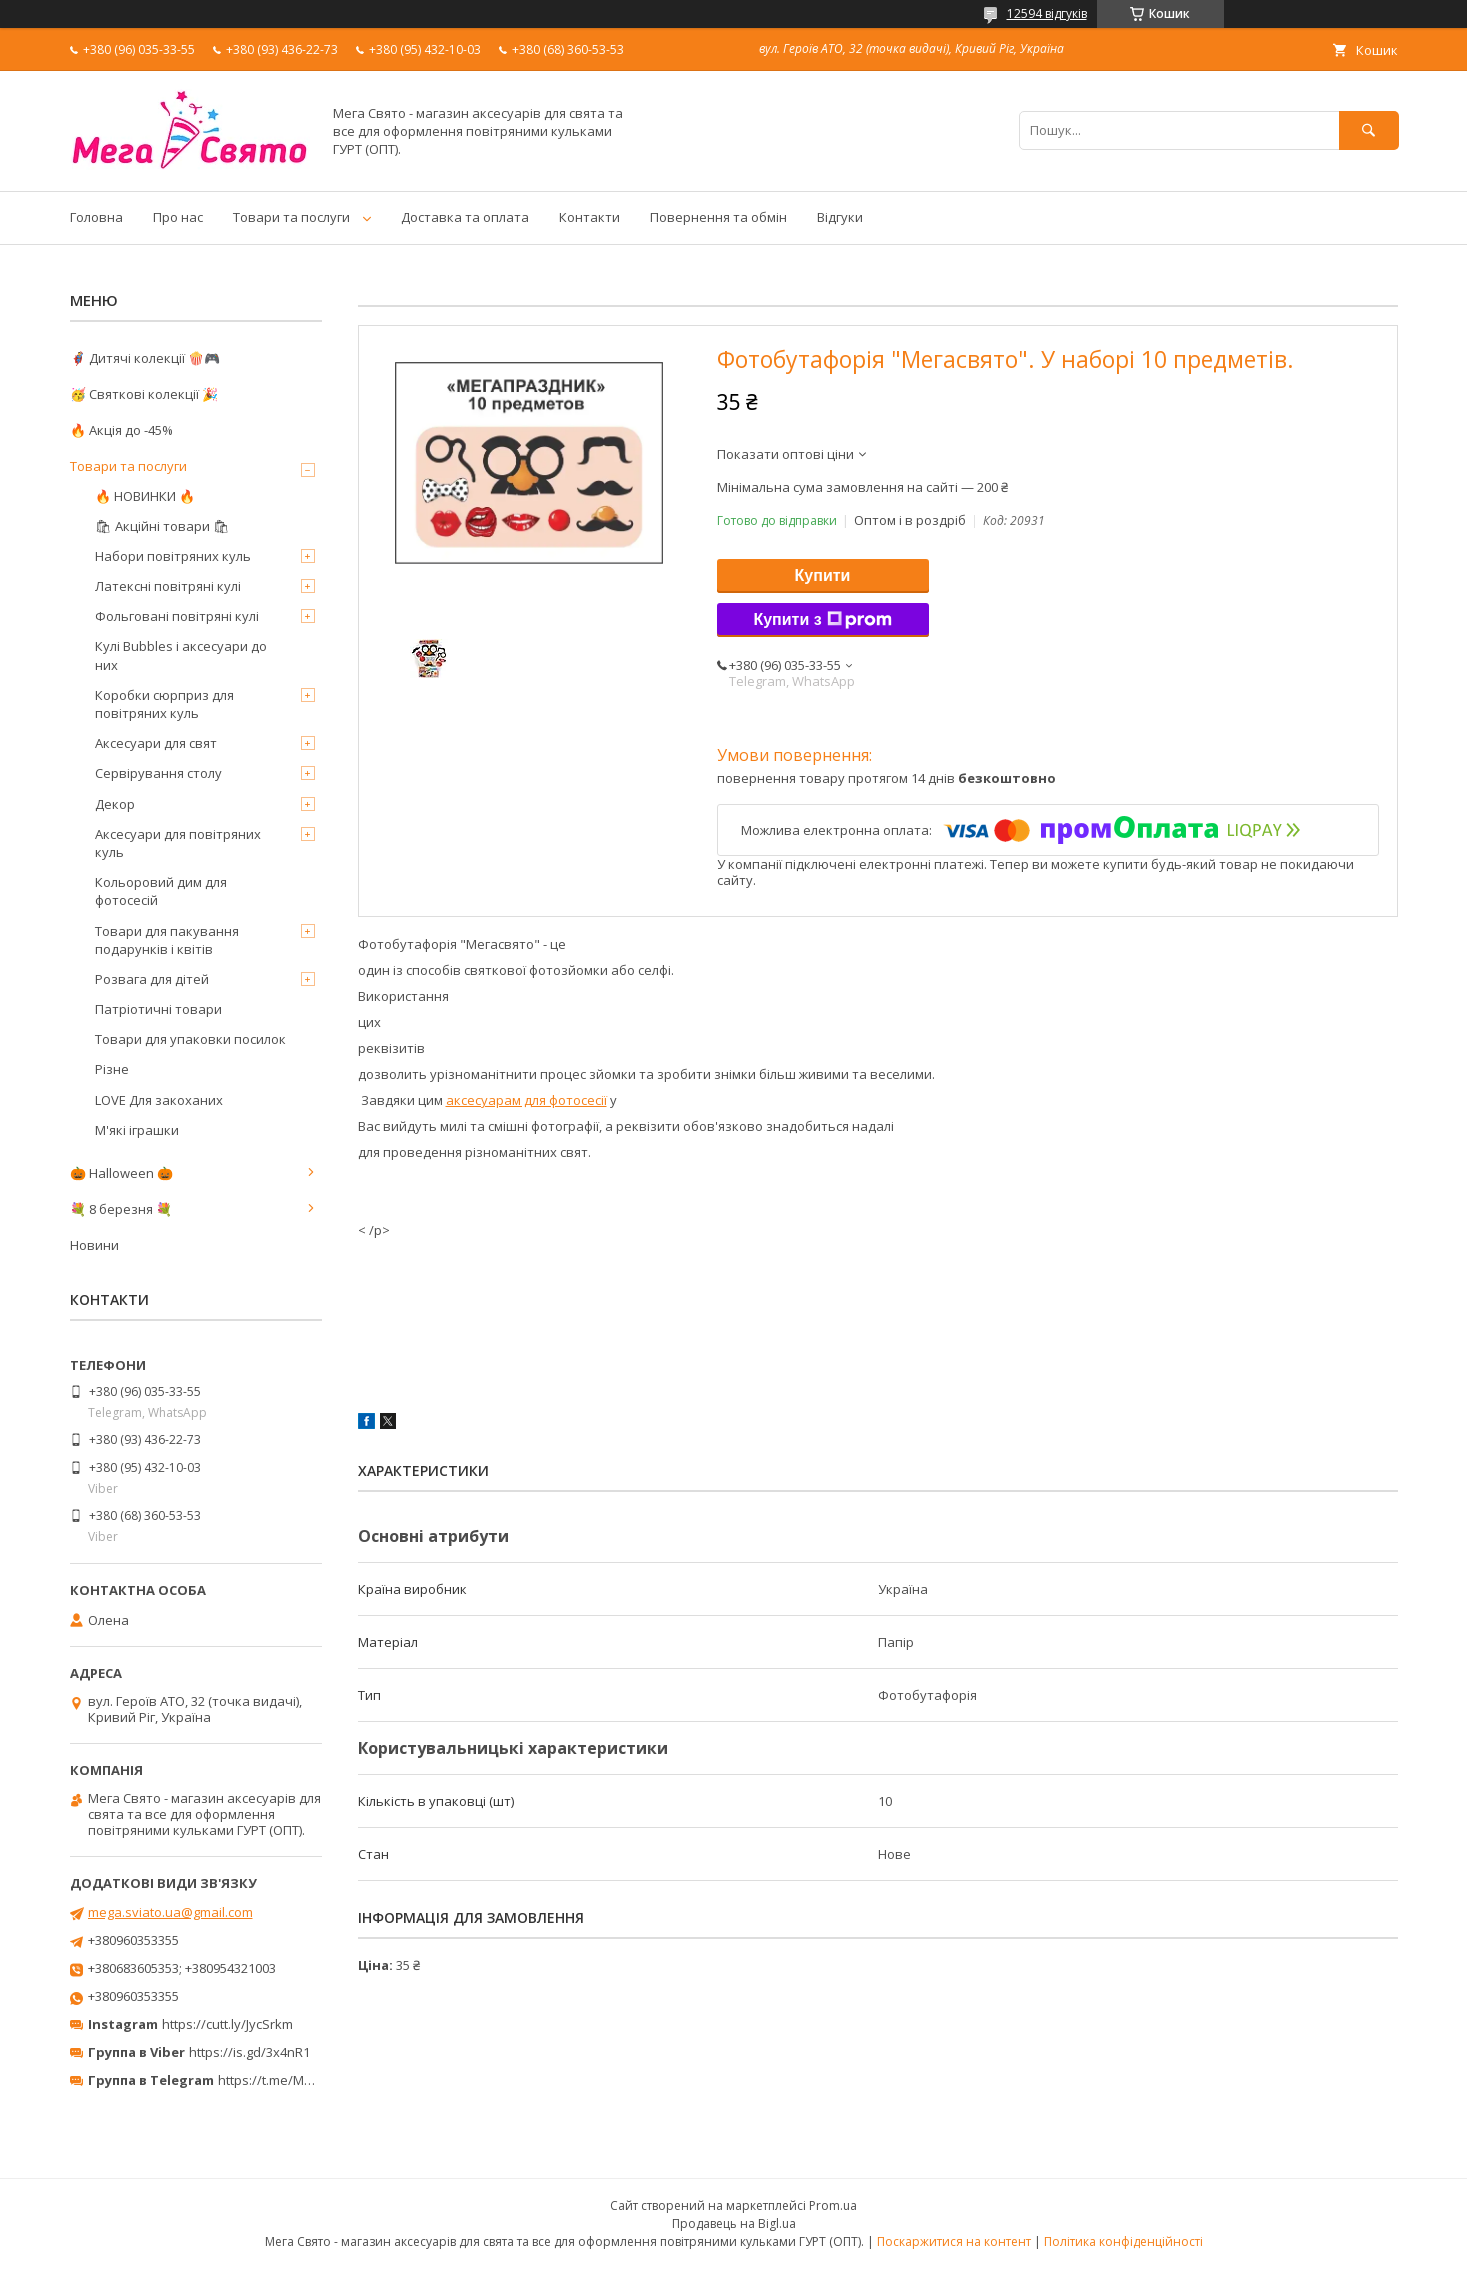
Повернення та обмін (718, 217)
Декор (115, 804)
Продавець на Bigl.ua (734, 2223)
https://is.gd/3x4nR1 (249, 2052)
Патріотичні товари (158, 1009)
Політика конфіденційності (1123, 2241)
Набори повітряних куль (173, 556)
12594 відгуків (1047, 13)
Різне (112, 1069)
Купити (823, 575)
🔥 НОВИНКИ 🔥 (145, 496)
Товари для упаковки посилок (190, 1039)
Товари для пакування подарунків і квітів (167, 940)
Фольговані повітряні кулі (177, 616)
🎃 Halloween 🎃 (121, 1173)
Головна (96, 217)
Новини (94, 1245)
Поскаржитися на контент (954, 2241)
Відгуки (840, 217)
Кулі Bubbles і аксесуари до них (181, 655)
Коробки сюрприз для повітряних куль (164, 704)
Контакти (589, 217)
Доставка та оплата (465, 217)
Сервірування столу (158, 773)
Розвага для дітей (152, 979)
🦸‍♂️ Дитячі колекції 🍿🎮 (145, 358)
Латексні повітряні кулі (168, 586)
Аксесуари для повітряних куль (178, 843)
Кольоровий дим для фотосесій (161, 891)
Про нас (178, 217)
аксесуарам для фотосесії (526, 1100)
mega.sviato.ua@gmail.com (170, 1912)
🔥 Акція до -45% (121, 430)
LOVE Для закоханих (159, 1100)
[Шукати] (1369, 130)
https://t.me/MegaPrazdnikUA (308, 2080)
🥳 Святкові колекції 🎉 (144, 394)
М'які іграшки (137, 1130)
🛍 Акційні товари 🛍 (162, 526)
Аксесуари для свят (156, 743)
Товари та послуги (291, 217)
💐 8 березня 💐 (121, 1209)
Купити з (822, 620)
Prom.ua (833, 2205)
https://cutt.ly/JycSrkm (227, 2024)
